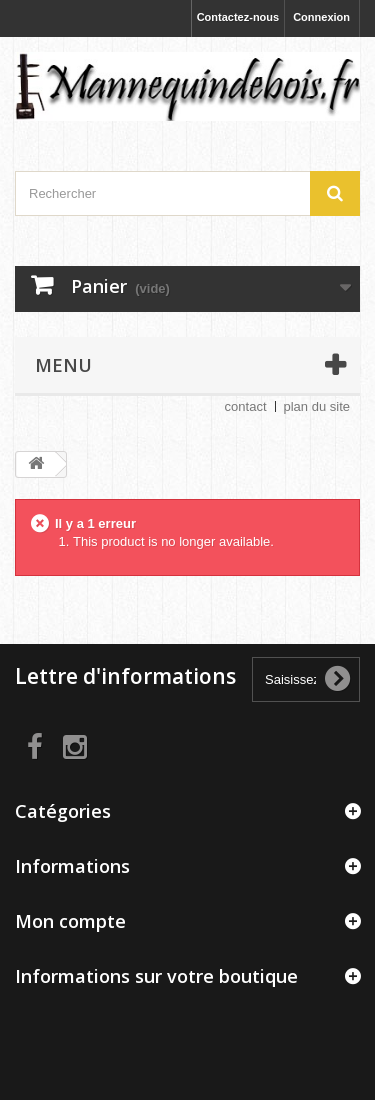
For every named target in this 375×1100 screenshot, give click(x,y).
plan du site (317, 406)
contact (246, 406)
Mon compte (70, 921)
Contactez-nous (238, 17)
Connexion (321, 17)
